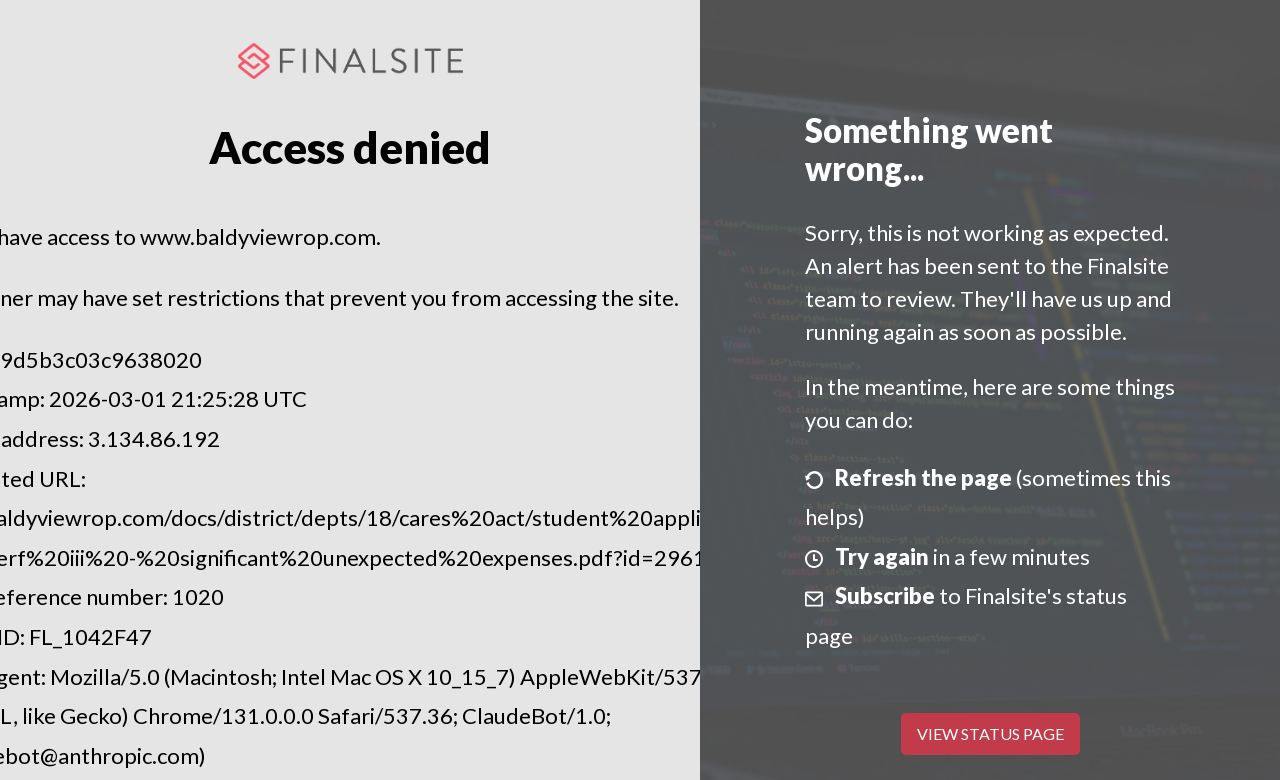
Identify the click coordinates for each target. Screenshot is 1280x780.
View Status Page (990, 733)
